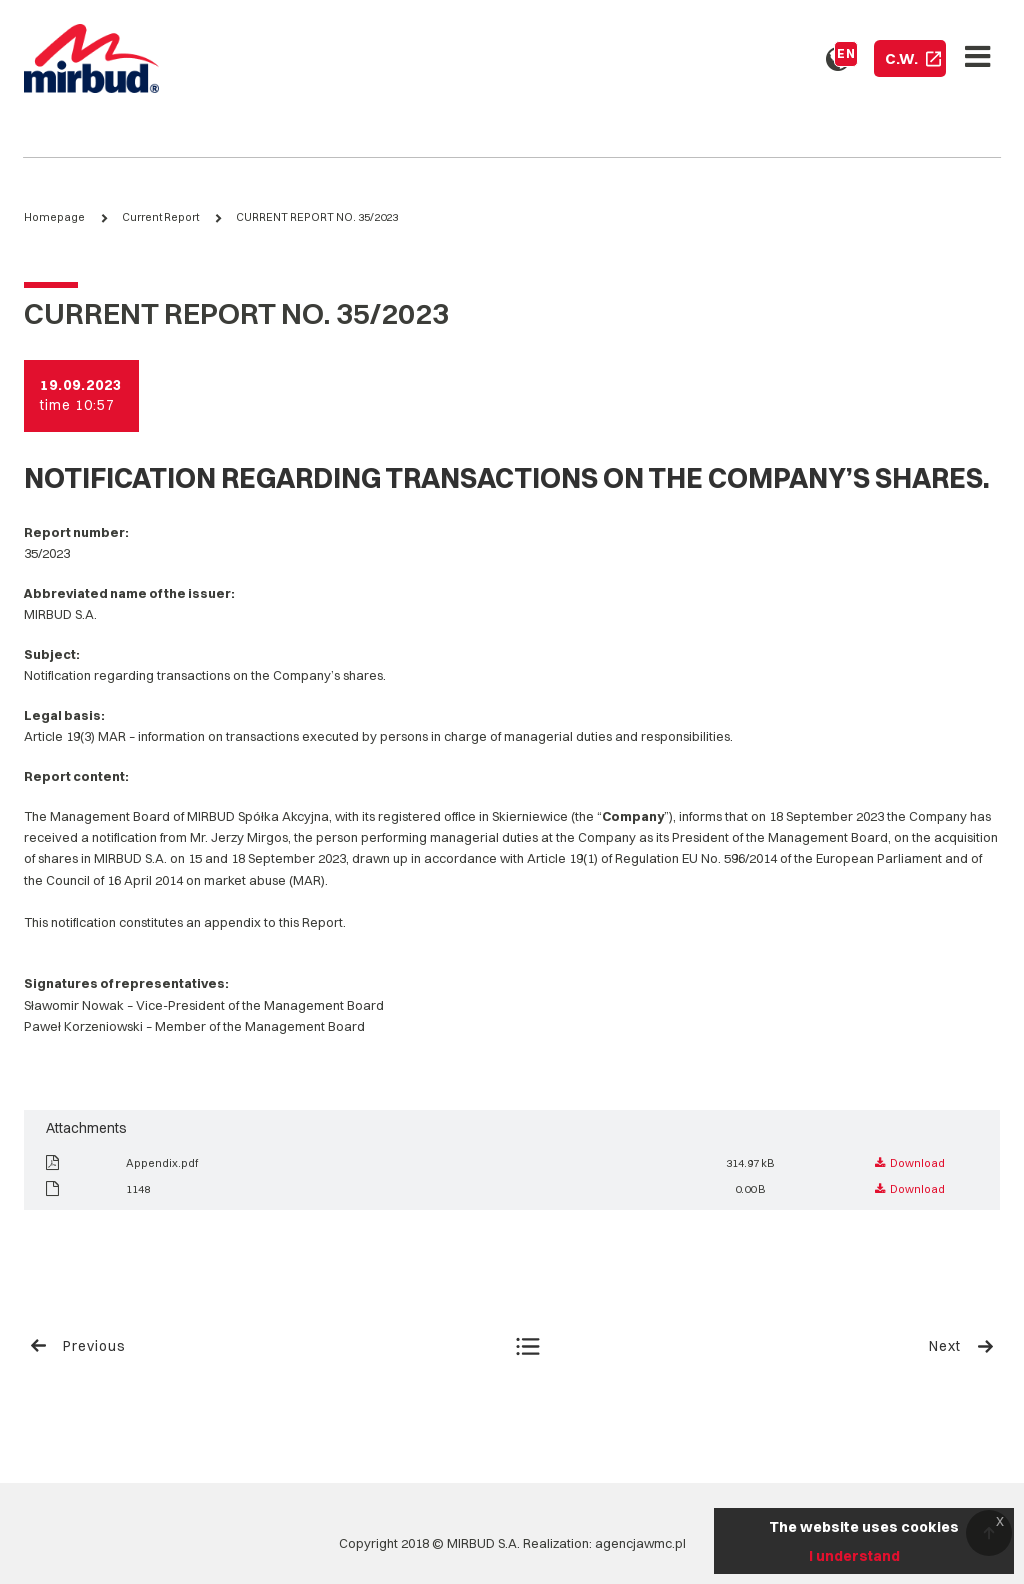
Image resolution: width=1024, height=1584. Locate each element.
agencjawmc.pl (640, 1543)
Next (962, 1345)
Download (910, 1163)
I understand (854, 1556)
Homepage (54, 217)
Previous (77, 1345)
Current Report (160, 217)
